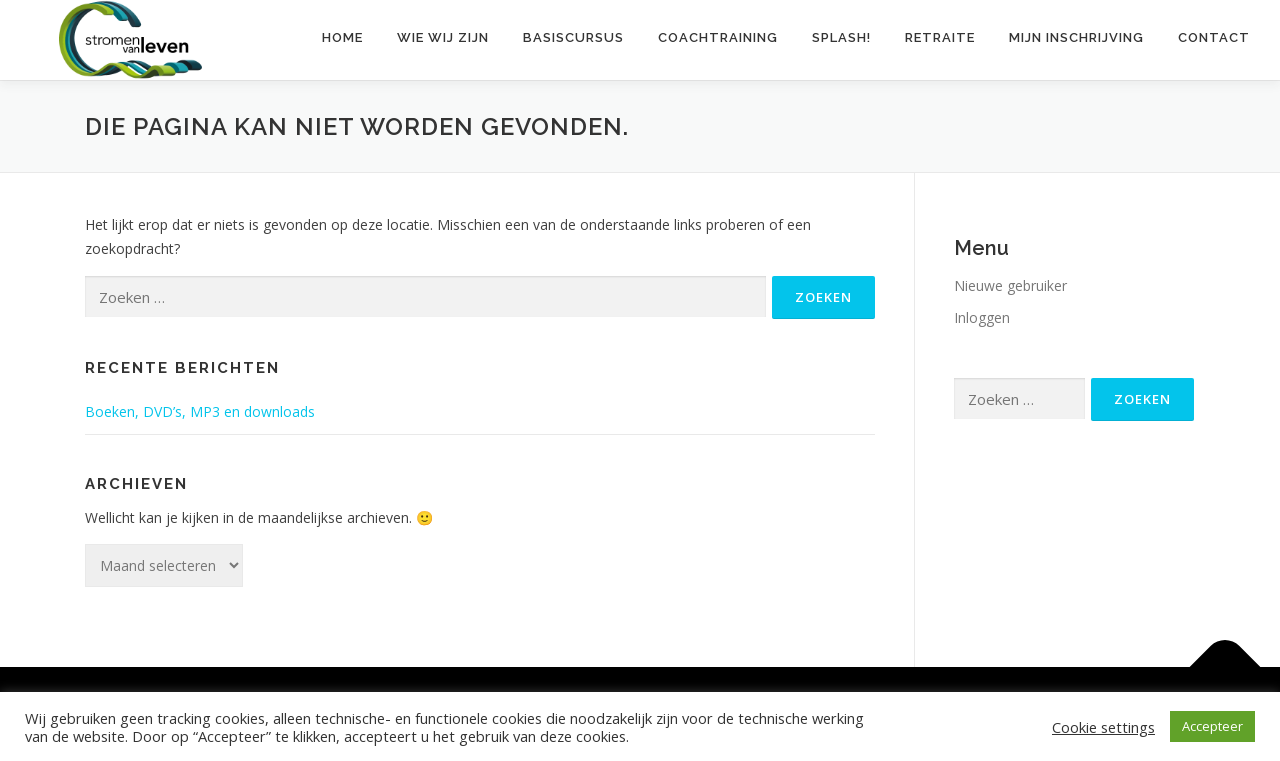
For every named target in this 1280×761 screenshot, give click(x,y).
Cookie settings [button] (1103, 727)
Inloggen (982, 317)
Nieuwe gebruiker (1010, 285)
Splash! (841, 37)
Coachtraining (718, 37)
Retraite (940, 37)
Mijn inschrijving (1076, 37)
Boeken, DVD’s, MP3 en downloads (200, 411)
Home (342, 37)
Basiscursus (573, 37)
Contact (1214, 37)
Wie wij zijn (443, 37)
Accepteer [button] (1212, 726)
